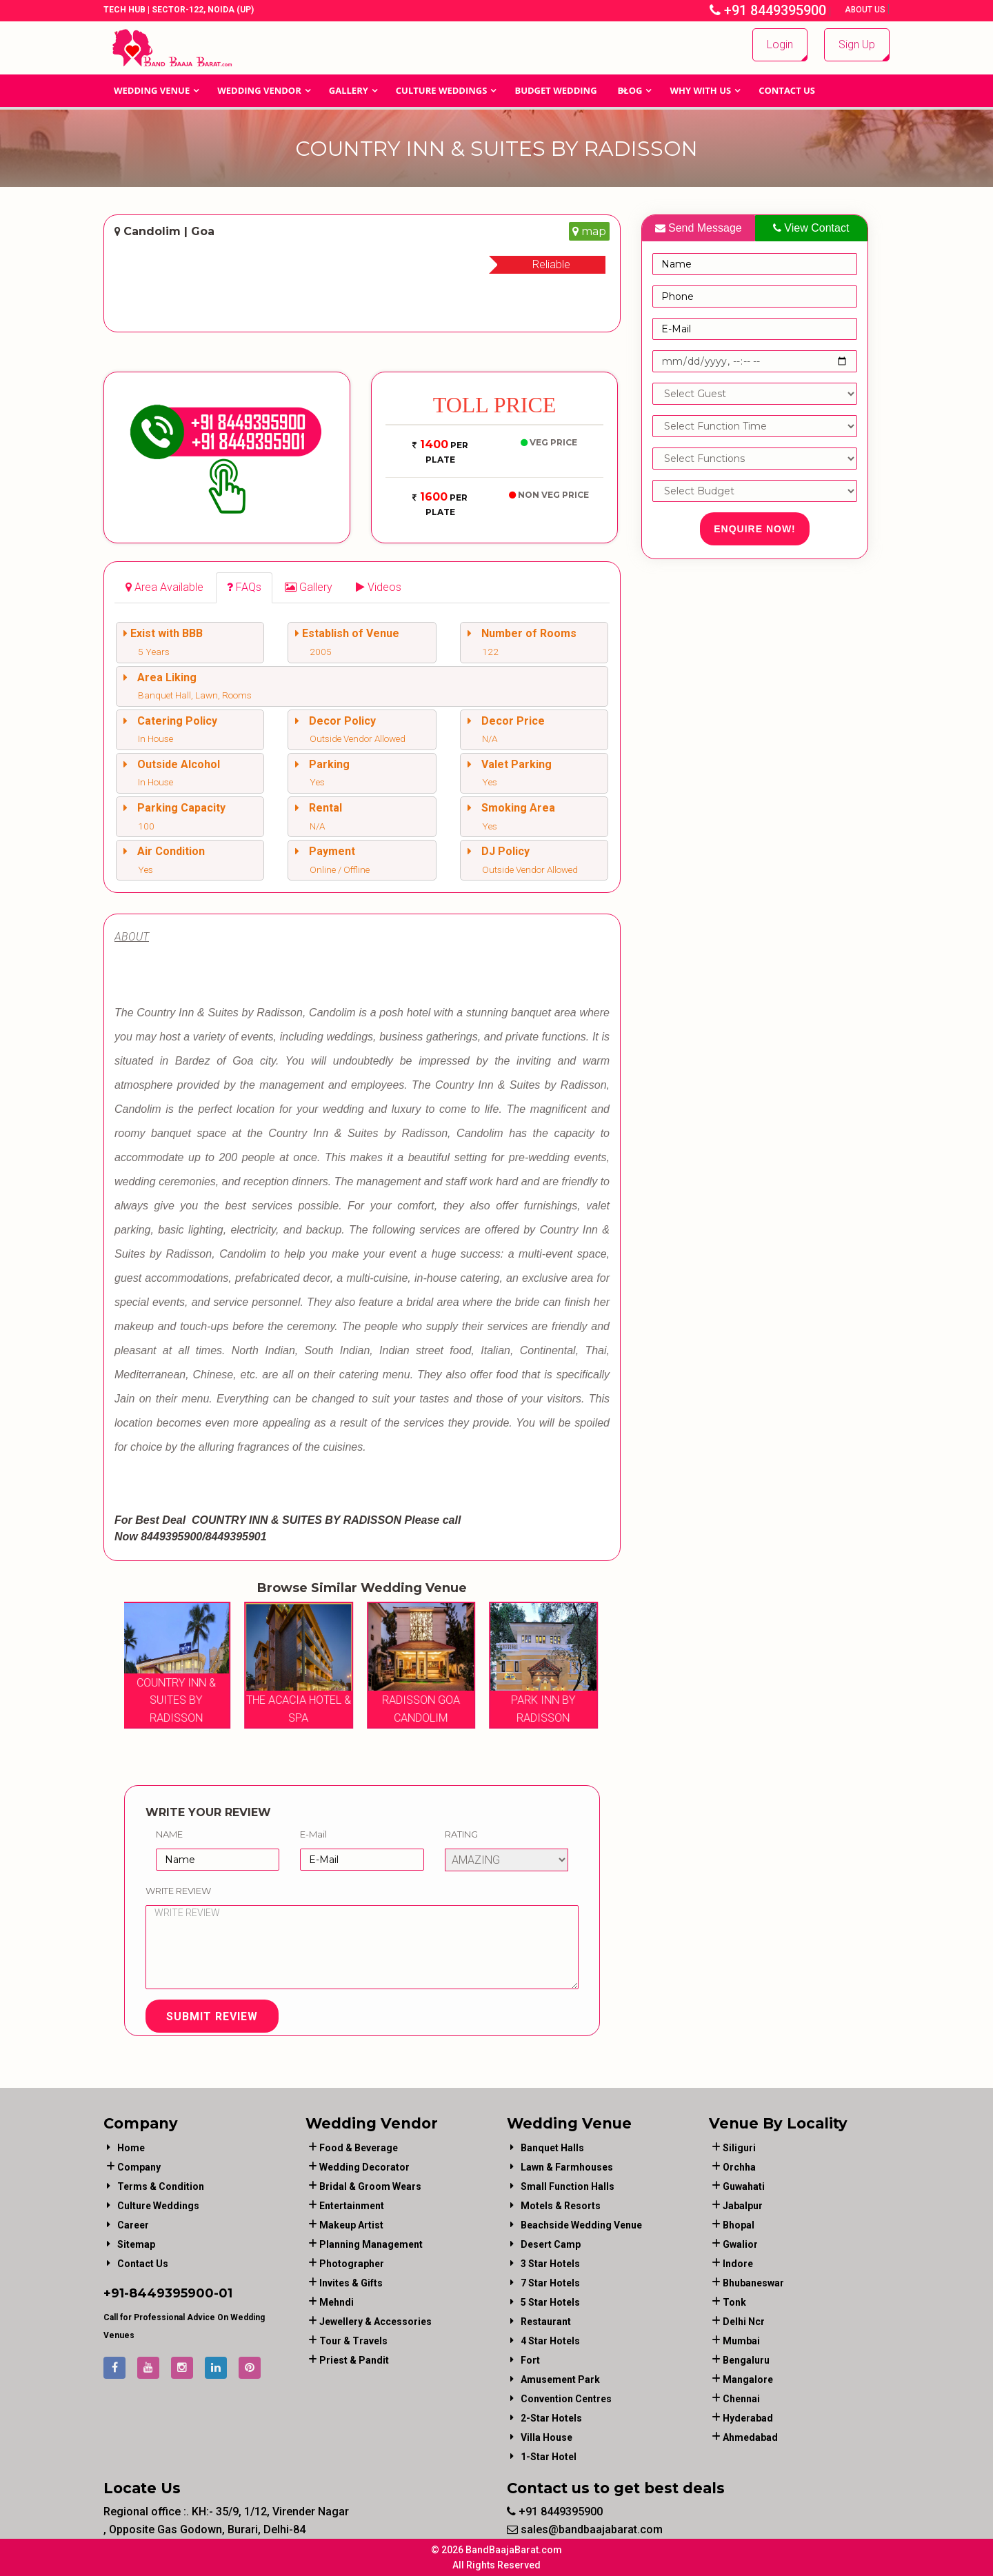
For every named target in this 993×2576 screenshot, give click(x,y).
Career (133, 2225)
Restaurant (546, 2321)
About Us (866, 9)
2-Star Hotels (551, 2418)
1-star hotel (548, 2456)
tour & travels (353, 2340)
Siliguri (739, 2147)
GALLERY (348, 90)
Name (169, 1834)
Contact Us (787, 90)
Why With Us (700, 90)
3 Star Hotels (550, 2263)
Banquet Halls (552, 2147)
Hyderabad (748, 2418)
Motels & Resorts (561, 2205)
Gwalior (740, 2244)
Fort (530, 2360)
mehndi (336, 2302)
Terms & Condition (160, 2186)
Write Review (178, 1890)
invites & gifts (351, 2282)
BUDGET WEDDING (555, 90)
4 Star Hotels (550, 2340)
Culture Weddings (442, 90)
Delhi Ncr (744, 2321)
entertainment (351, 2205)
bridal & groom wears (370, 2186)
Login (780, 44)
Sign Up (857, 44)
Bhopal (738, 2225)
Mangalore (748, 2379)
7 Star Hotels (550, 2282)
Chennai (741, 2398)
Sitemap (136, 2244)
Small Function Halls (567, 2186)
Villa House (546, 2437)
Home (131, 2147)
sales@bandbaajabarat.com (585, 2529)
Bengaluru (746, 2360)
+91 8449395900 (768, 10)
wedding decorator (364, 2167)
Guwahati (744, 2186)
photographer (351, 2263)
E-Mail (313, 1834)
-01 (223, 2293)
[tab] (164, 587)
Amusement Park (560, 2379)
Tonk (734, 2302)
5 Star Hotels (550, 2302)
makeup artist (351, 2225)
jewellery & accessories (375, 2321)
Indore (738, 2263)
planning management (371, 2244)
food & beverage (358, 2147)
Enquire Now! (755, 528)
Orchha (739, 2167)
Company (139, 2167)
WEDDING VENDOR (259, 90)
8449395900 (171, 2293)
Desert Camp (551, 2244)
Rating (461, 1834)
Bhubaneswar (753, 2282)
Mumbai (741, 2340)
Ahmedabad (750, 2437)
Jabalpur (743, 2205)
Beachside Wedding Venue (581, 2225)
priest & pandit (354, 2360)
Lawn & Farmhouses (567, 2167)
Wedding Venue (152, 90)
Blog (630, 90)
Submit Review (212, 2016)
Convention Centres (566, 2398)
